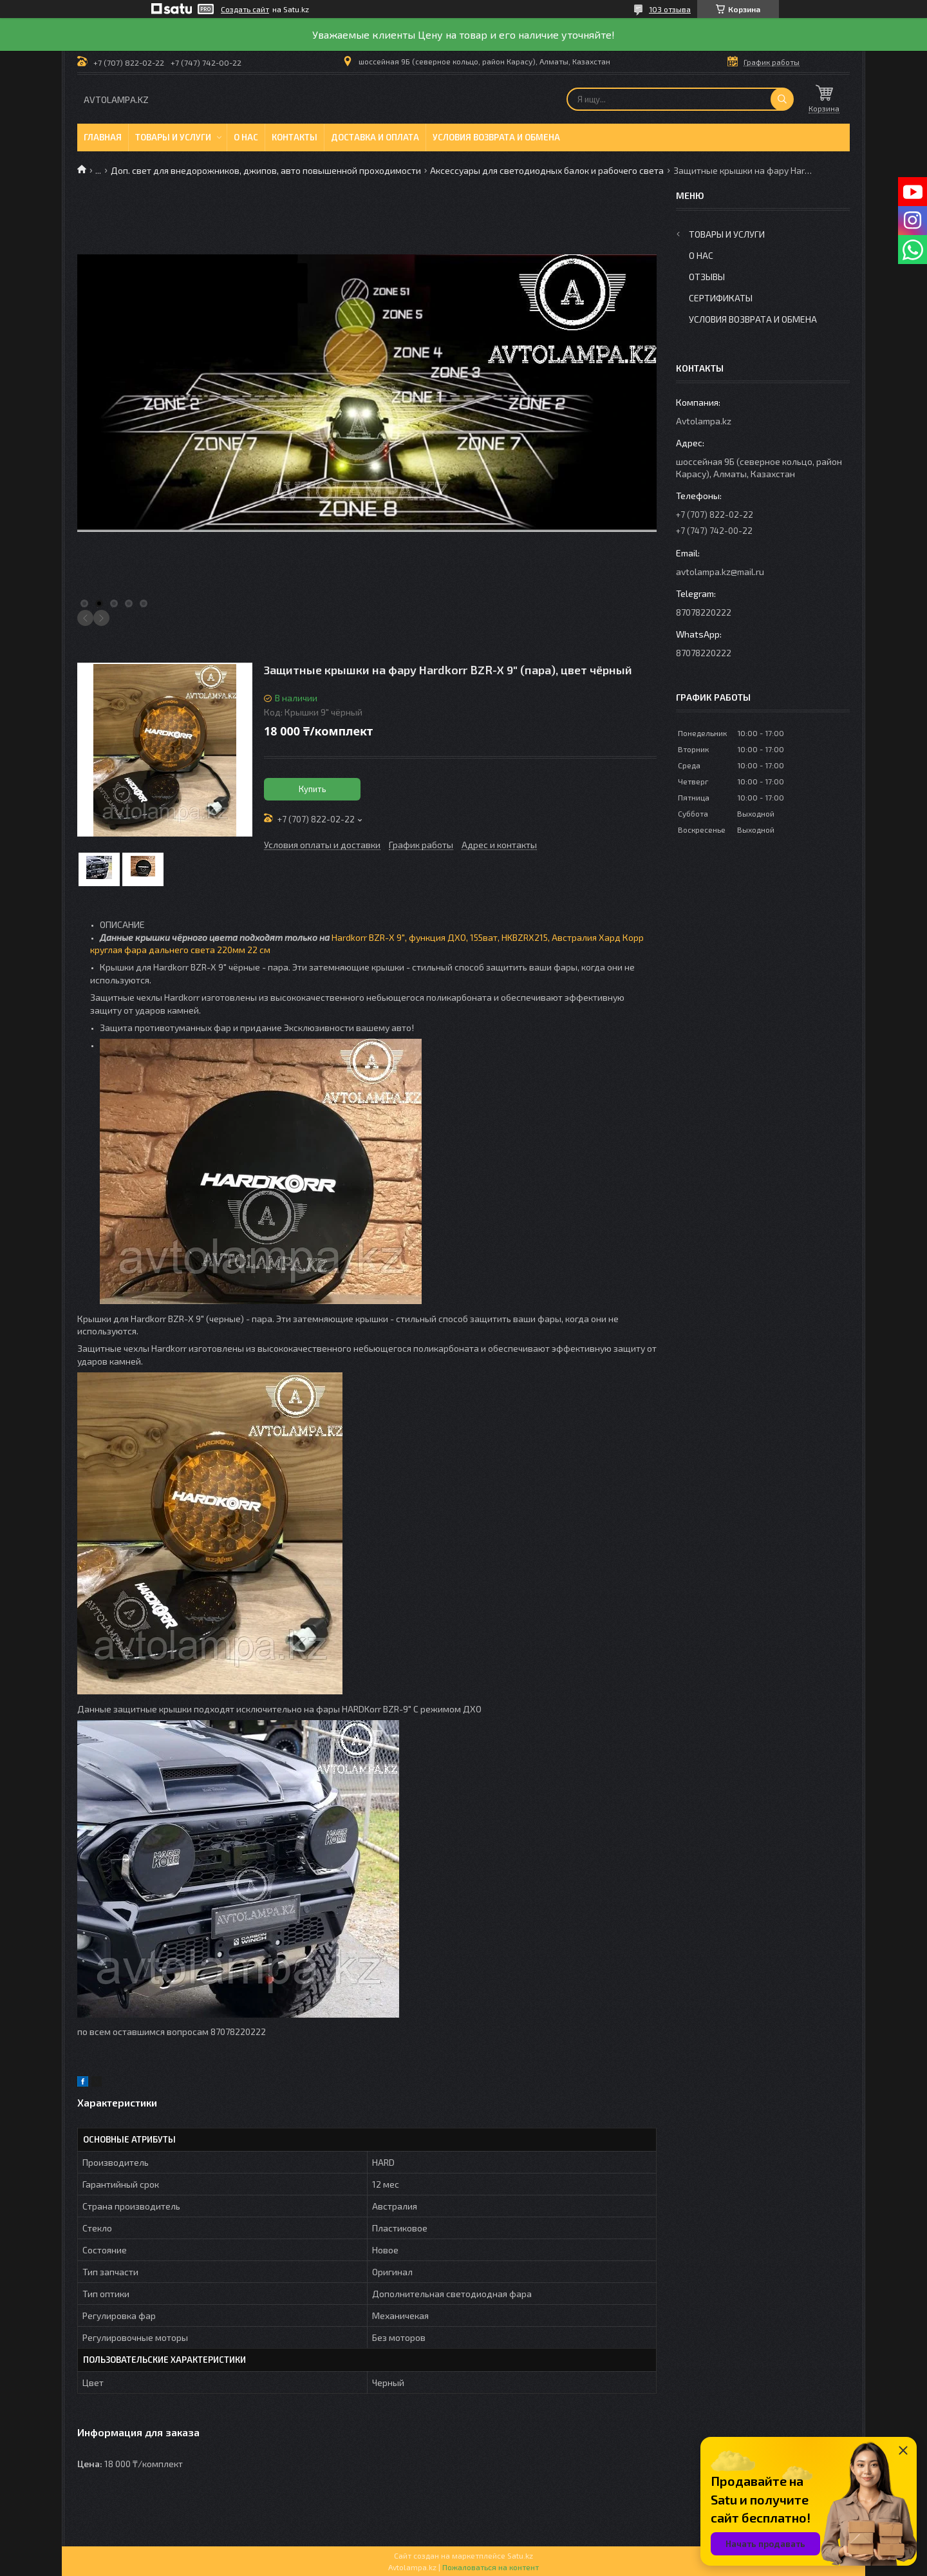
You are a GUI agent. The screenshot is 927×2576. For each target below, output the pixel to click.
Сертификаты (721, 297)
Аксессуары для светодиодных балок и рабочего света (547, 170)
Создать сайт (245, 9)
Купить (312, 789)
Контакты (294, 137)
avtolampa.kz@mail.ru (720, 571)
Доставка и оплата (375, 137)
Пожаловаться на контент (490, 2566)
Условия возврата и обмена (496, 137)
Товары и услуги (173, 137)
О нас (246, 137)
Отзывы (707, 276)
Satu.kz (520, 2555)
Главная (103, 137)
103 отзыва (670, 9)
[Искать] (782, 99)
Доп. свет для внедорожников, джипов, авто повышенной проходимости (266, 170)
